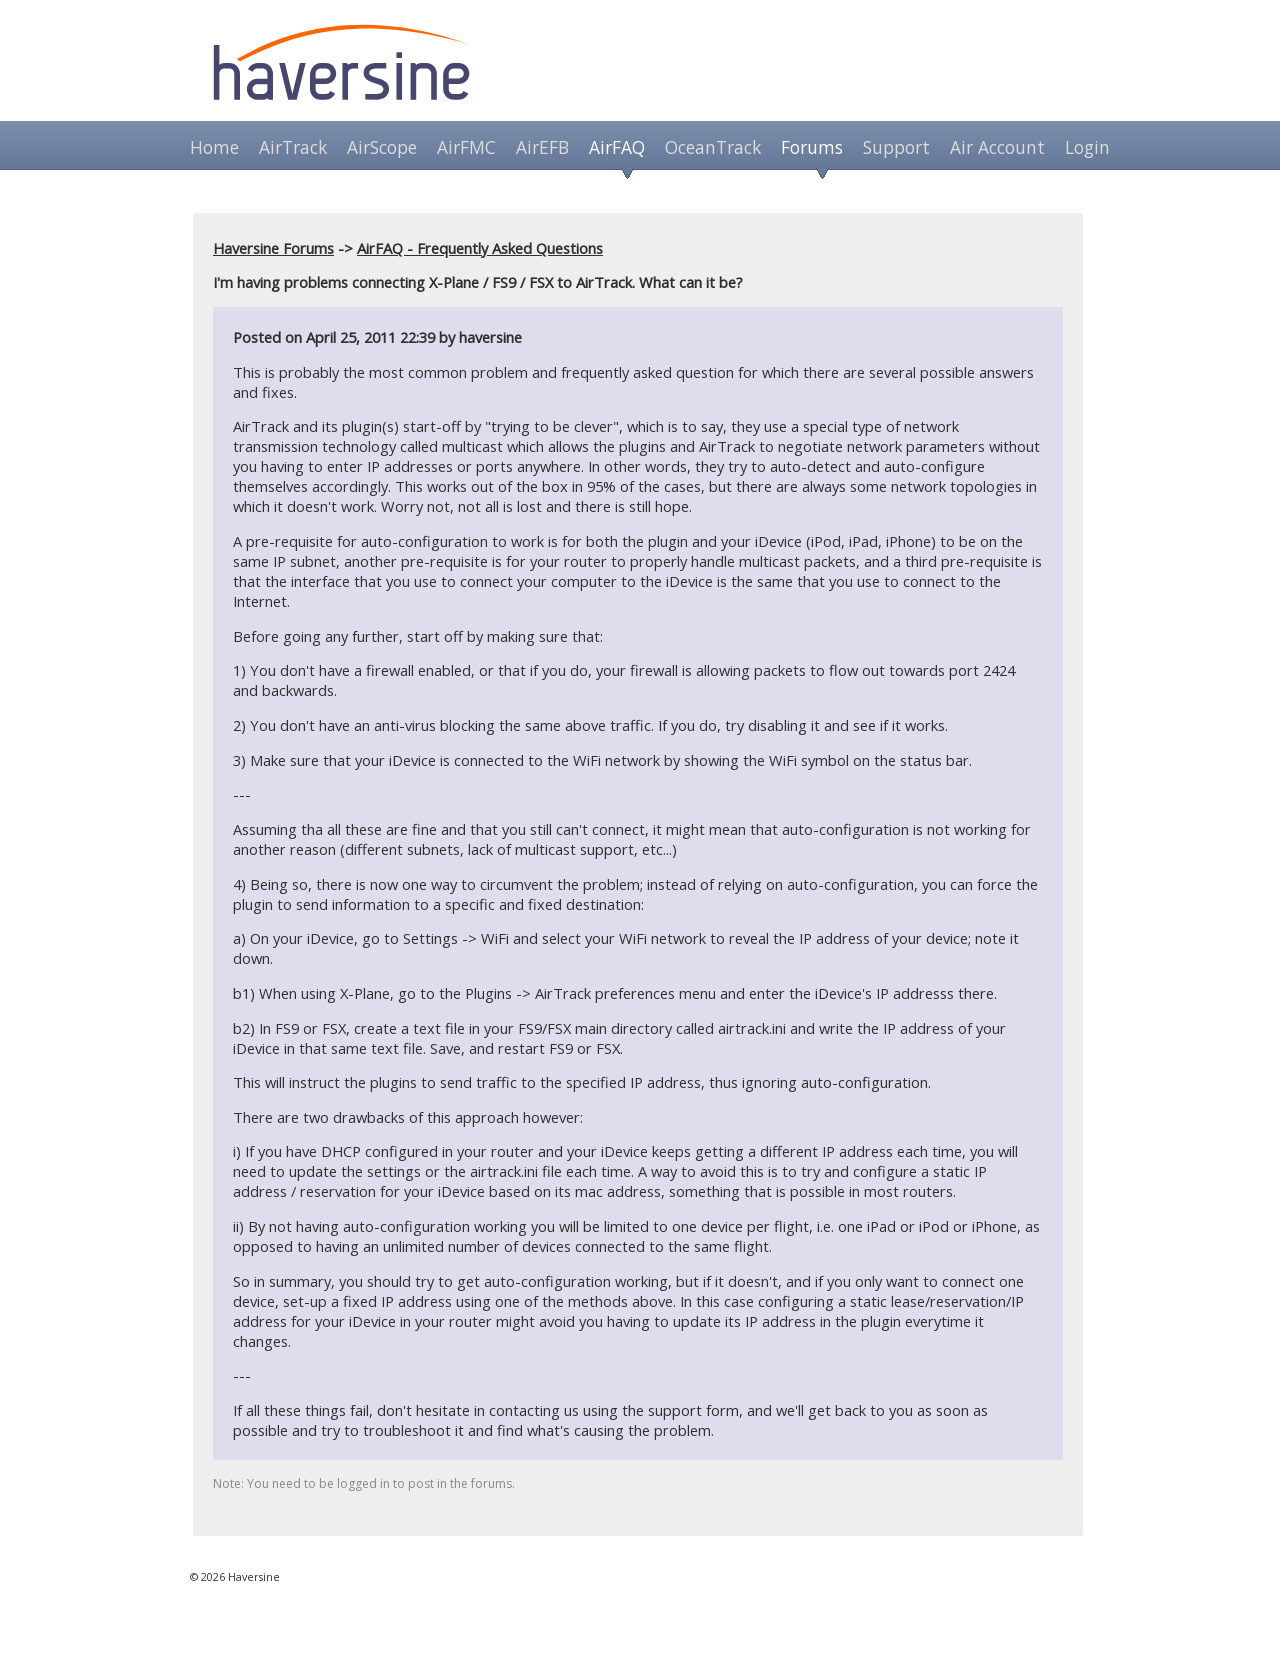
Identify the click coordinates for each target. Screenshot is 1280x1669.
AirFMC (466, 147)
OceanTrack (713, 147)
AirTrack (293, 147)
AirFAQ (617, 147)
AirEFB (542, 147)
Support (896, 147)
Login (1087, 147)
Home (214, 147)
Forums (812, 147)
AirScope (382, 147)
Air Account (997, 147)
